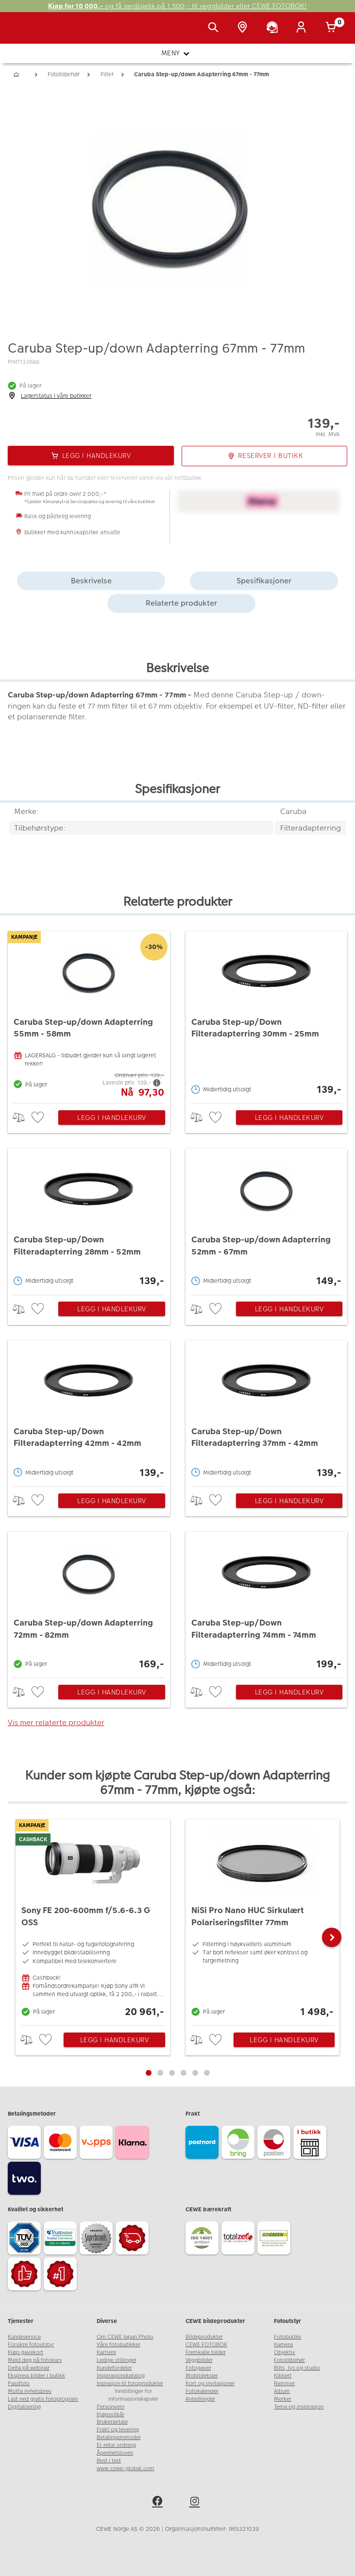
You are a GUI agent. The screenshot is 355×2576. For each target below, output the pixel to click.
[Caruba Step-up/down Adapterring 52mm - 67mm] (267, 1219)
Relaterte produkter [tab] (181, 603)
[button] (331, 1937)
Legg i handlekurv (111, 1117)
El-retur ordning (116, 2445)
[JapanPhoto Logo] (28, 33)
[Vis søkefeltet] (215, 28)
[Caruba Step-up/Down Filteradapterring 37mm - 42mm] (267, 1410)
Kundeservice (24, 2336)
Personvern (110, 2406)
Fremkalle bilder (206, 2352)
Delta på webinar (29, 2368)
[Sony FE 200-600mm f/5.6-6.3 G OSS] (93, 1919)
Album (282, 2391)
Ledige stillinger (116, 2360)
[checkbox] (39, 1117)
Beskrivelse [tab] (91, 580)
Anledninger (200, 2399)
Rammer (284, 2383)
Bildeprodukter (204, 2336)
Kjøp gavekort (25, 2352)
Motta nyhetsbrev (29, 2391)
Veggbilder (199, 2360)
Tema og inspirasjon (298, 2406)
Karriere (106, 2352)
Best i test (109, 2460)
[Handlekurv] (332, 28)
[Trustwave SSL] (62, 2239)
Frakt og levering (118, 2429)
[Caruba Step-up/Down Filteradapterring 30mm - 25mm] (267, 1015)
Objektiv (284, 2352)
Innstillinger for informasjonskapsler (133, 2395)
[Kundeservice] (274, 28)
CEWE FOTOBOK (206, 2344)
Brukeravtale (112, 2421)
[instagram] (196, 2502)
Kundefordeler (114, 2368)
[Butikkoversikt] (244, 28)
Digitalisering (24, 2406)
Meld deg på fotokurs (35, 2360)
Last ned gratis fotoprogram (43, 2399)
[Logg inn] (303, 28)
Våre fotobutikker (118, 2344)
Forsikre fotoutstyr (31, 2344)
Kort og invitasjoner (210, 2383)
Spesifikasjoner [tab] (264, 580)
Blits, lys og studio (297, 2368)
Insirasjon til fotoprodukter (130, 2383)
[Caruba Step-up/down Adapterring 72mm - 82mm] (89, 1602)
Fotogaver (198, 2368)
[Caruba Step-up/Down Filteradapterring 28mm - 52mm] (89, 1219)
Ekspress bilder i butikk (36, 2375)
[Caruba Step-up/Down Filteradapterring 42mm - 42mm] (89, 1410)
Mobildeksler (202, 2375)
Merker (282, 2399)
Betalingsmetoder (119, 2437)
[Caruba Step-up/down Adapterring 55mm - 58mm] (89, 1015)
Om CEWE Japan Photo (125, 2336)
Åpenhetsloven (115, 2453)
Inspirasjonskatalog (121, 2375)
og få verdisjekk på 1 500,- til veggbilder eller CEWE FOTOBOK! (177, 6)
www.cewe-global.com (125, 2468)
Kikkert (282, 2375)
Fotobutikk (287, 2336)
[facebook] (159, 2502)
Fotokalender (202, 2391)
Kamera (283, 2344)
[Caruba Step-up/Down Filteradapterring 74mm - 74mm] (267, 1602)
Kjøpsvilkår (110, 2414)
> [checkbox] (22, 1117)
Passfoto (19, 2383)
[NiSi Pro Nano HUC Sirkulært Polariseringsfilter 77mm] (263, 1919)
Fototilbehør (289, 2360)
